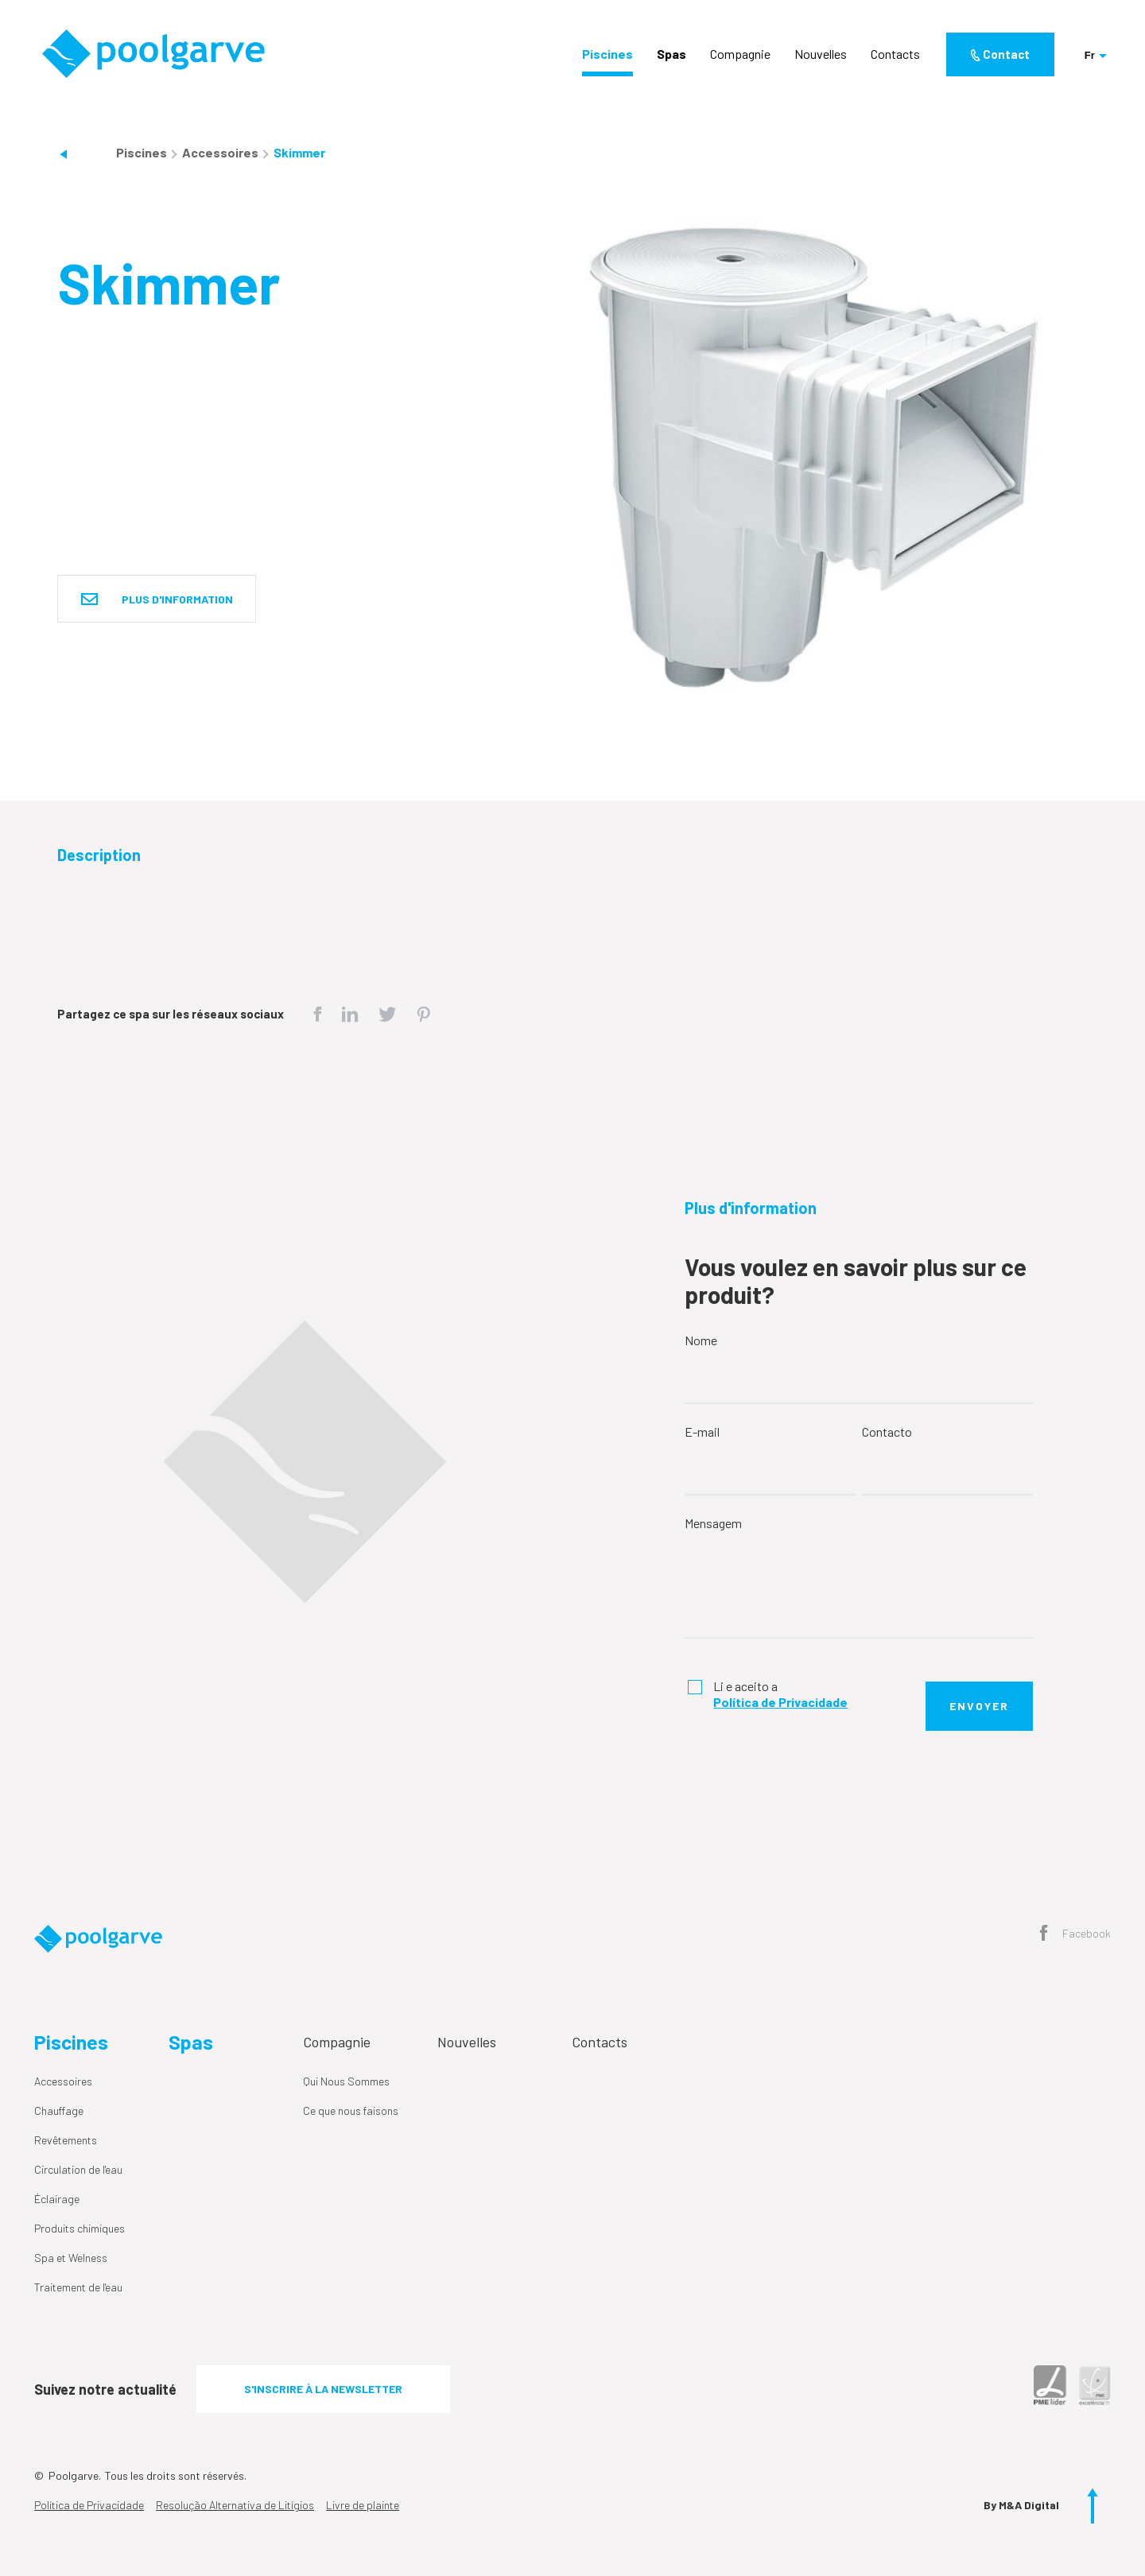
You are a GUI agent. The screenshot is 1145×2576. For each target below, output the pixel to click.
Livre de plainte (362, 2505)
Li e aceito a (780, 1693)
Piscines (607, 53)
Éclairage (57, 2199)
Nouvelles (820, 53)
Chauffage (58, 2110)
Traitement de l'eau (78, 2287)
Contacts (895, 53)
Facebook (1075, 1934)
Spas (671, 53)
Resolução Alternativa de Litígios (235, 2505)
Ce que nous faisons (350, 2110)
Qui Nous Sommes (346, 2081)
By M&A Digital (1021, 2505)
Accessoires (221, 152)
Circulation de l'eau (78, 2169)
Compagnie (740, 53)
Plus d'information (157, 599)
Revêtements (65, 2140)
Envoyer (979, 1706)
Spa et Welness (70, 2257)
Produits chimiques (79, 2228)
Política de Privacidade (89, 2505)
